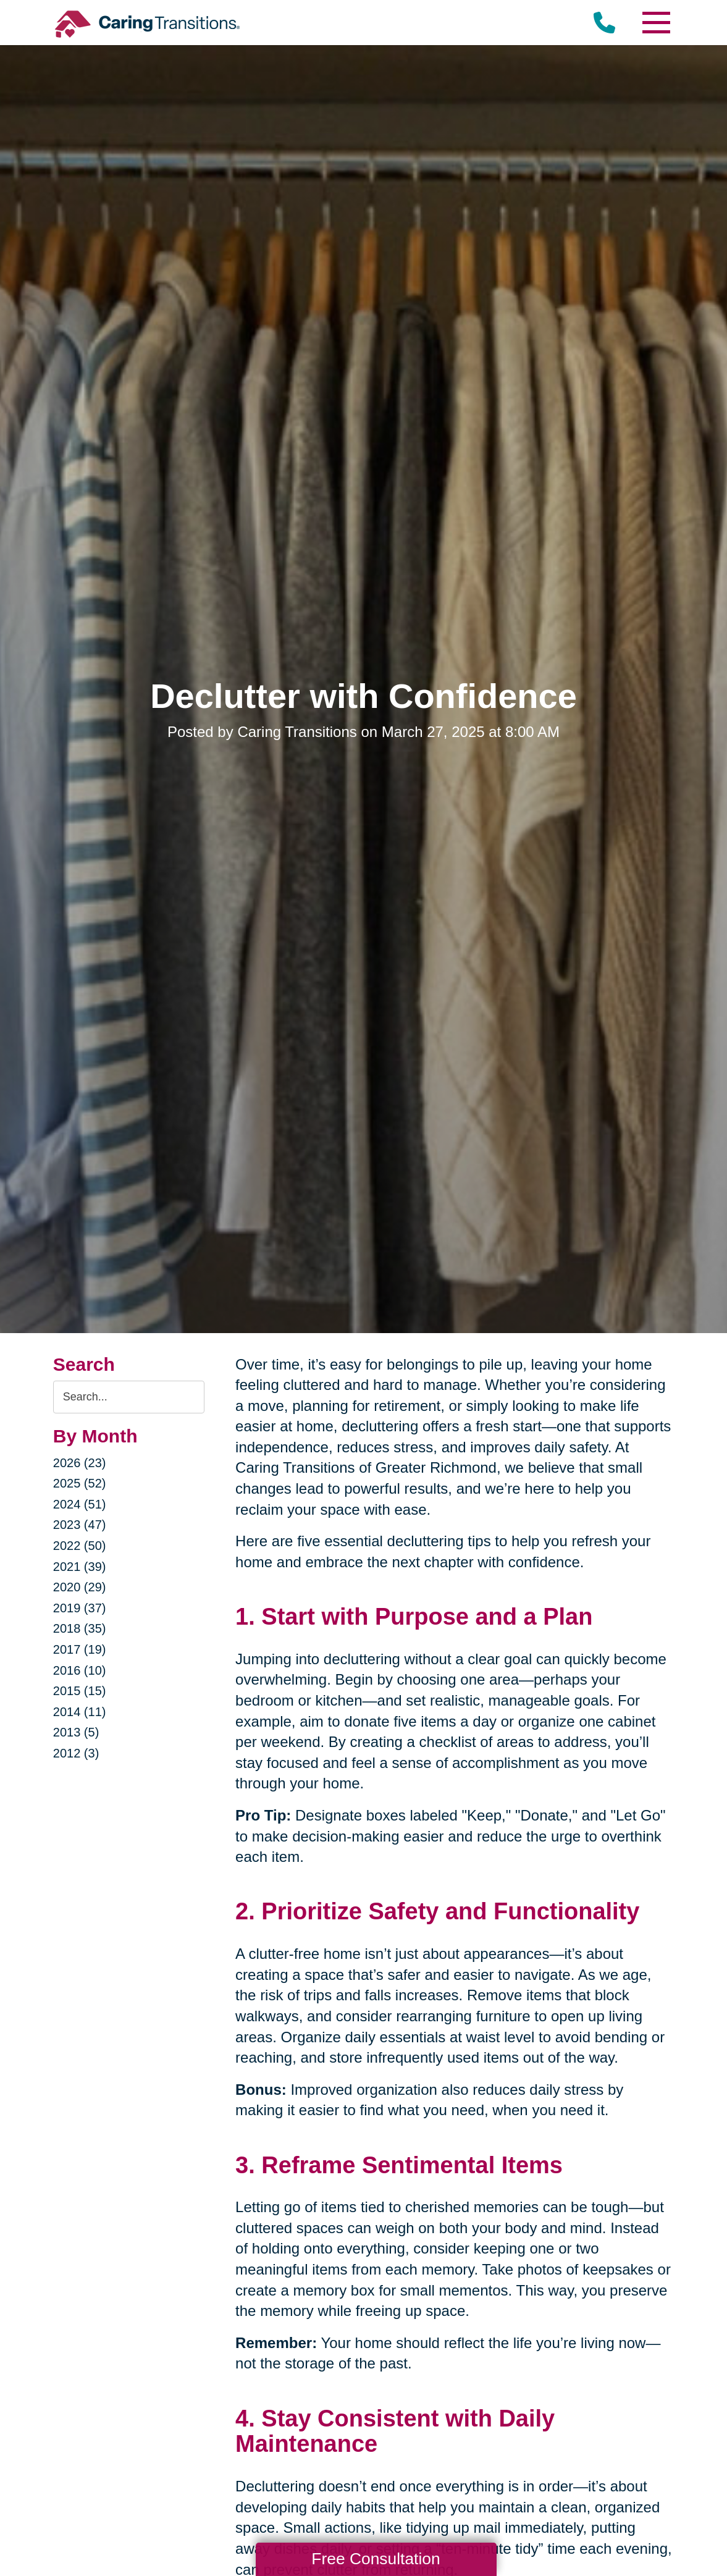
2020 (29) (79, 1587)
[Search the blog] (128, 1397)
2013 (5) (76, 1732)
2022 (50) (79, 1545)
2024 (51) (79, 1504)
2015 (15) (79, 1691)
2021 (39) (79, 1566)
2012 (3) (76, 1753)
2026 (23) (79, 1463)
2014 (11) (79, 1712)
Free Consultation (375, 2558)
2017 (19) (79, 1649)
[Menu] (655, 22)
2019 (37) (79, 1608)
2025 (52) (79, 1483)
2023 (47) (79, 1524)
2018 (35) (79, 1628)
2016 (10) (79, 1670)
